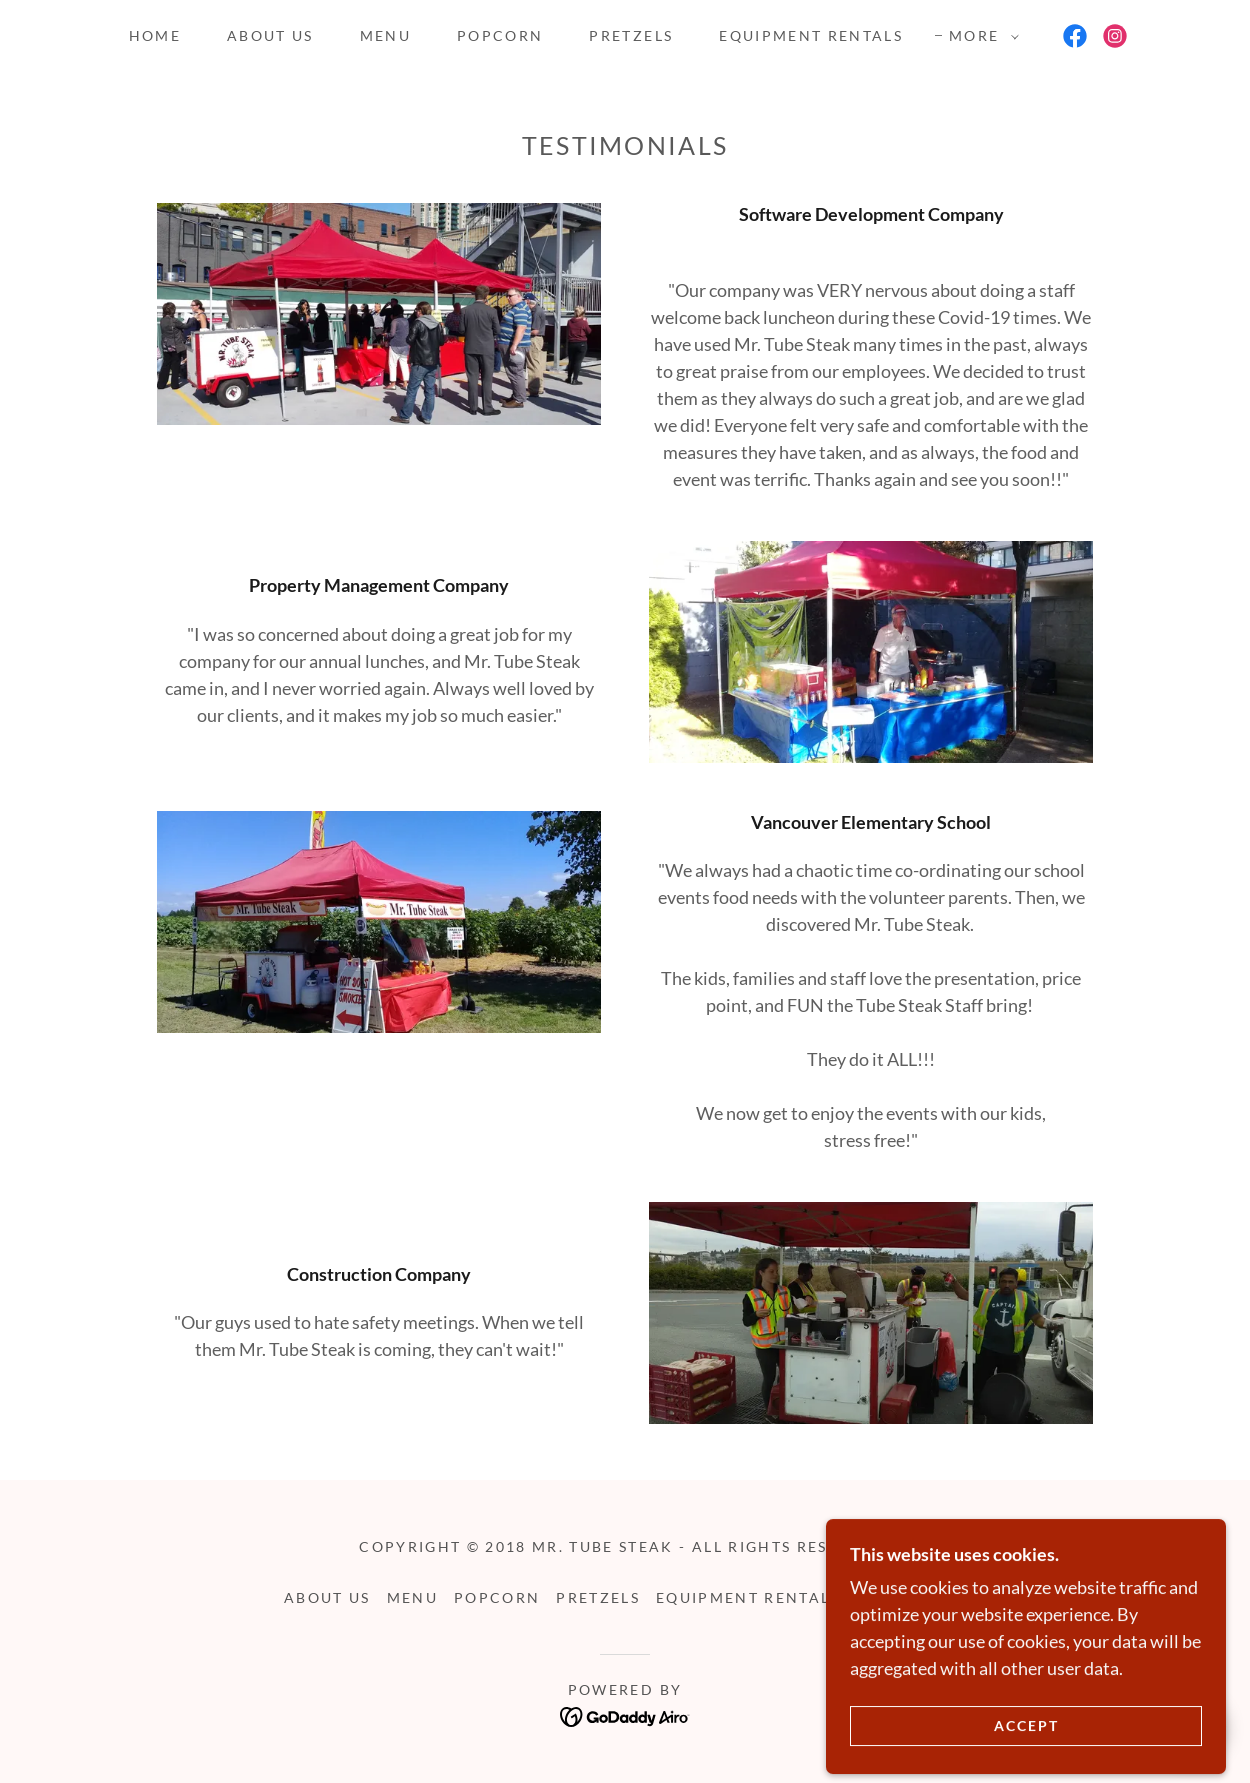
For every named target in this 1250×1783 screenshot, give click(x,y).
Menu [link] (385, 35)
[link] (1075, 36)
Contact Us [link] (911, 1597)
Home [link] (155, 35)
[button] (979, 36)
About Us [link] (270, 35)
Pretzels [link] (631, 35)
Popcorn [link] (500, 35)
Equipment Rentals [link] (811, 35)
